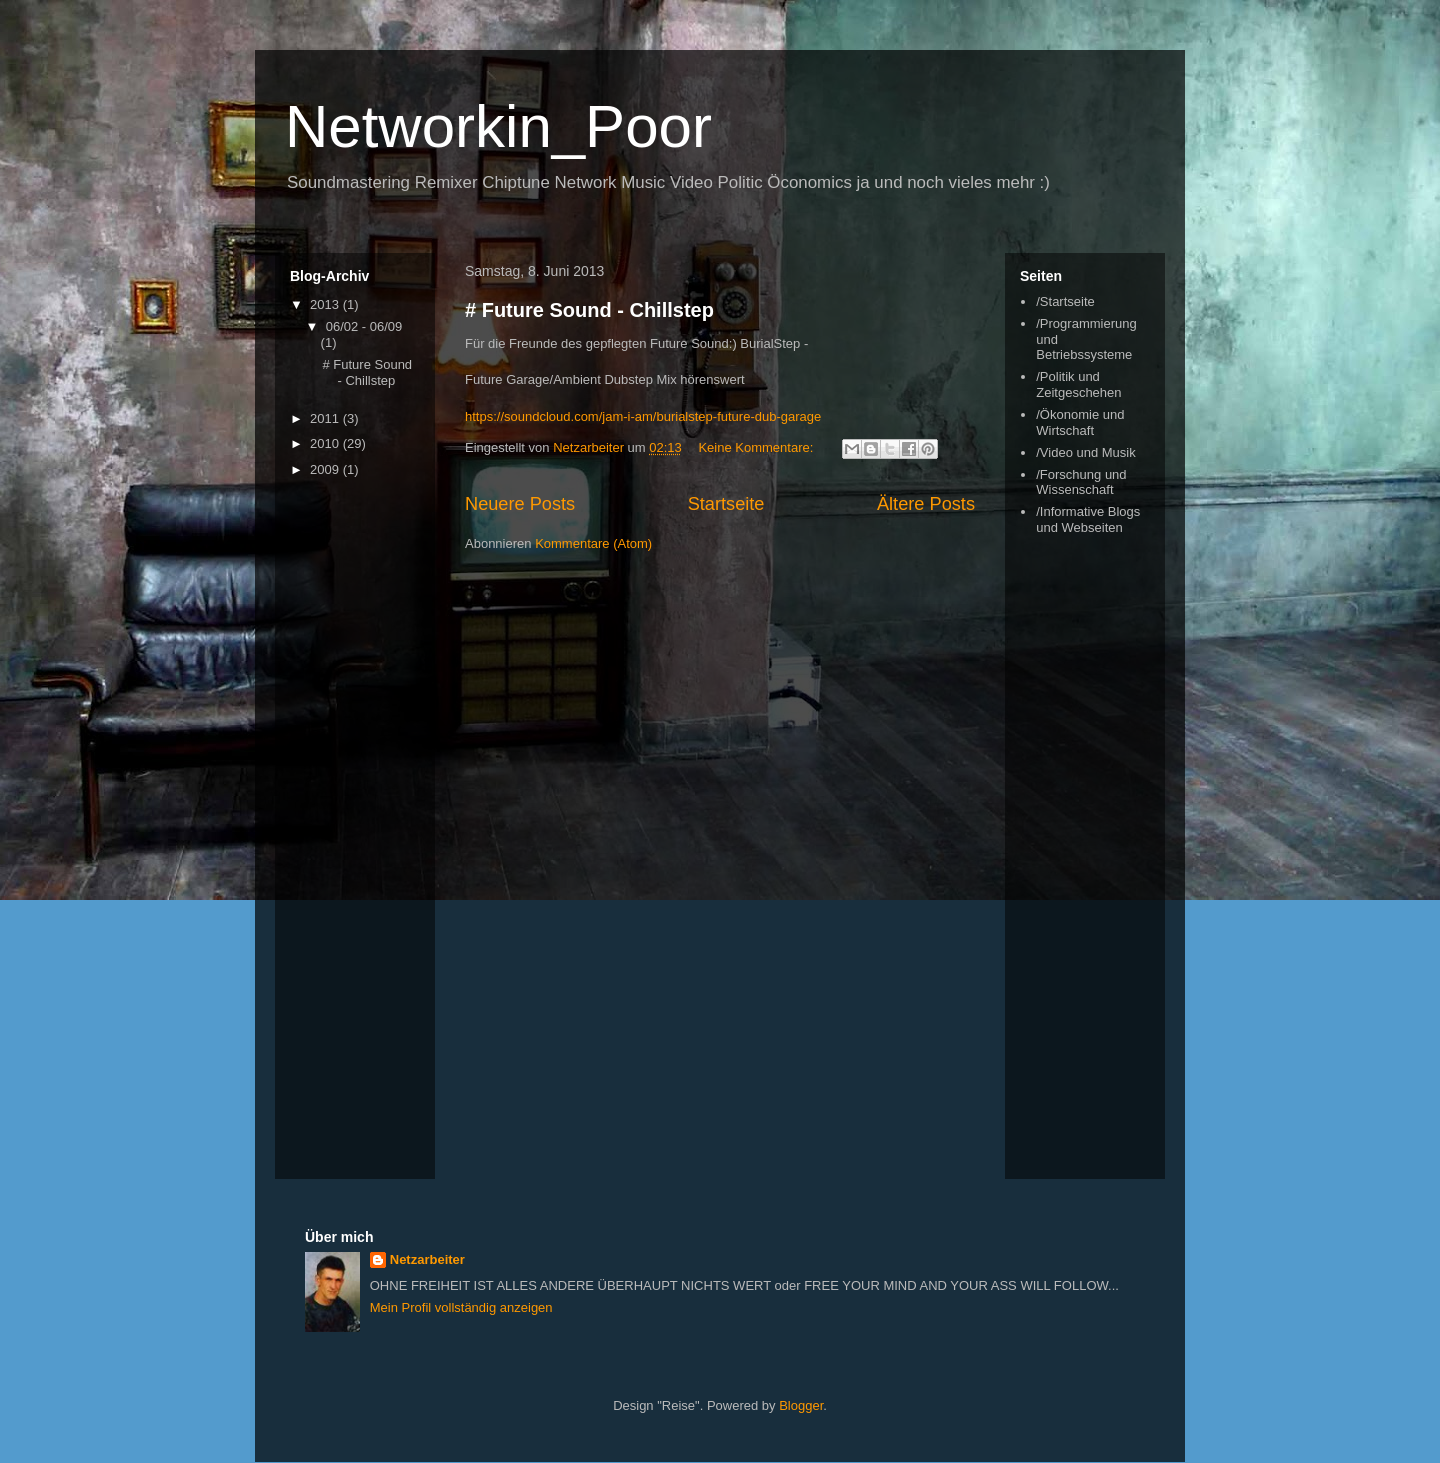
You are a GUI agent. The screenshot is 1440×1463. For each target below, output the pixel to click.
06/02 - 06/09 (364, 326)
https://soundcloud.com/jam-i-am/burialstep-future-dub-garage (643, 416)
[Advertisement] (1100, 861)
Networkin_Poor (498, 126)
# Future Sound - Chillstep (589, 310)
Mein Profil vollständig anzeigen (461, 1307)
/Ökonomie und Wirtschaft (1080, 422)
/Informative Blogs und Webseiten (1088, 519)
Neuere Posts (520, 504)
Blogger (801, 1405)
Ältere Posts (926, 504)
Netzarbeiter (427, 1259)
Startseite (726, 504)
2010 (326, 443)
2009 (326, 469)
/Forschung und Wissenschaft (1081, 482)
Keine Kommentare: (757, 447)
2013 (326, 304)
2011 (326, 418)
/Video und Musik (1086, 452)
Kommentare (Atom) (593, 543)
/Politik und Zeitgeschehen (1078, 384)
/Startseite (1065, 301)
